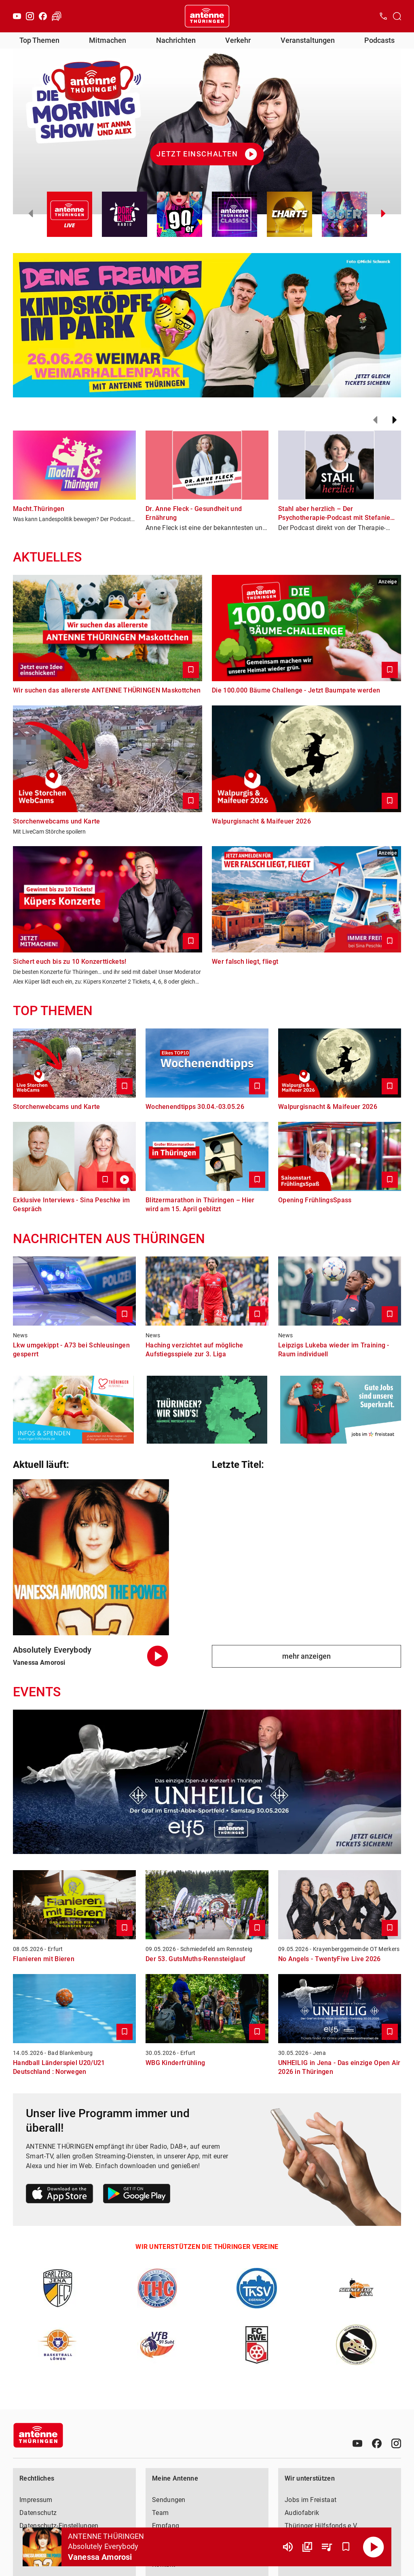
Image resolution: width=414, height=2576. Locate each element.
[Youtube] (17, 16)
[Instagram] (30, 16)
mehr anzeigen (306, 1656)
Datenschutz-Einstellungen (59, 2526)
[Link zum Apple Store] (59, 2195)
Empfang (165, 2526)
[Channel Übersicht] (307, 2546)
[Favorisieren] (346, 2546)
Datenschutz (38, 2513)
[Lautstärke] (287, 2546)
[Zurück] (375, 420)
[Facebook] (43, 16)
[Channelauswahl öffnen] (397, 16)
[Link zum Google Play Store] (136, 2195)
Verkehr (238, 40)
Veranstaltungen (308, 40)
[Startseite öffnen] (207, 16)
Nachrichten (176, 40)
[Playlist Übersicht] (326, 2546)
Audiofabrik (302, 2513)
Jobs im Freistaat (310, 2500)
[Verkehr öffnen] (56, 16)
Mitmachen (107, 40)
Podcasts (379, 40)
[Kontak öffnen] (383, 16)
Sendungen (169, 2500)
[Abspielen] (373, 2547)
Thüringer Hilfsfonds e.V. (321, 2526)
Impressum (36, 2500)
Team (160, 2513)
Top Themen (39, 40)
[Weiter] (394, 420)
